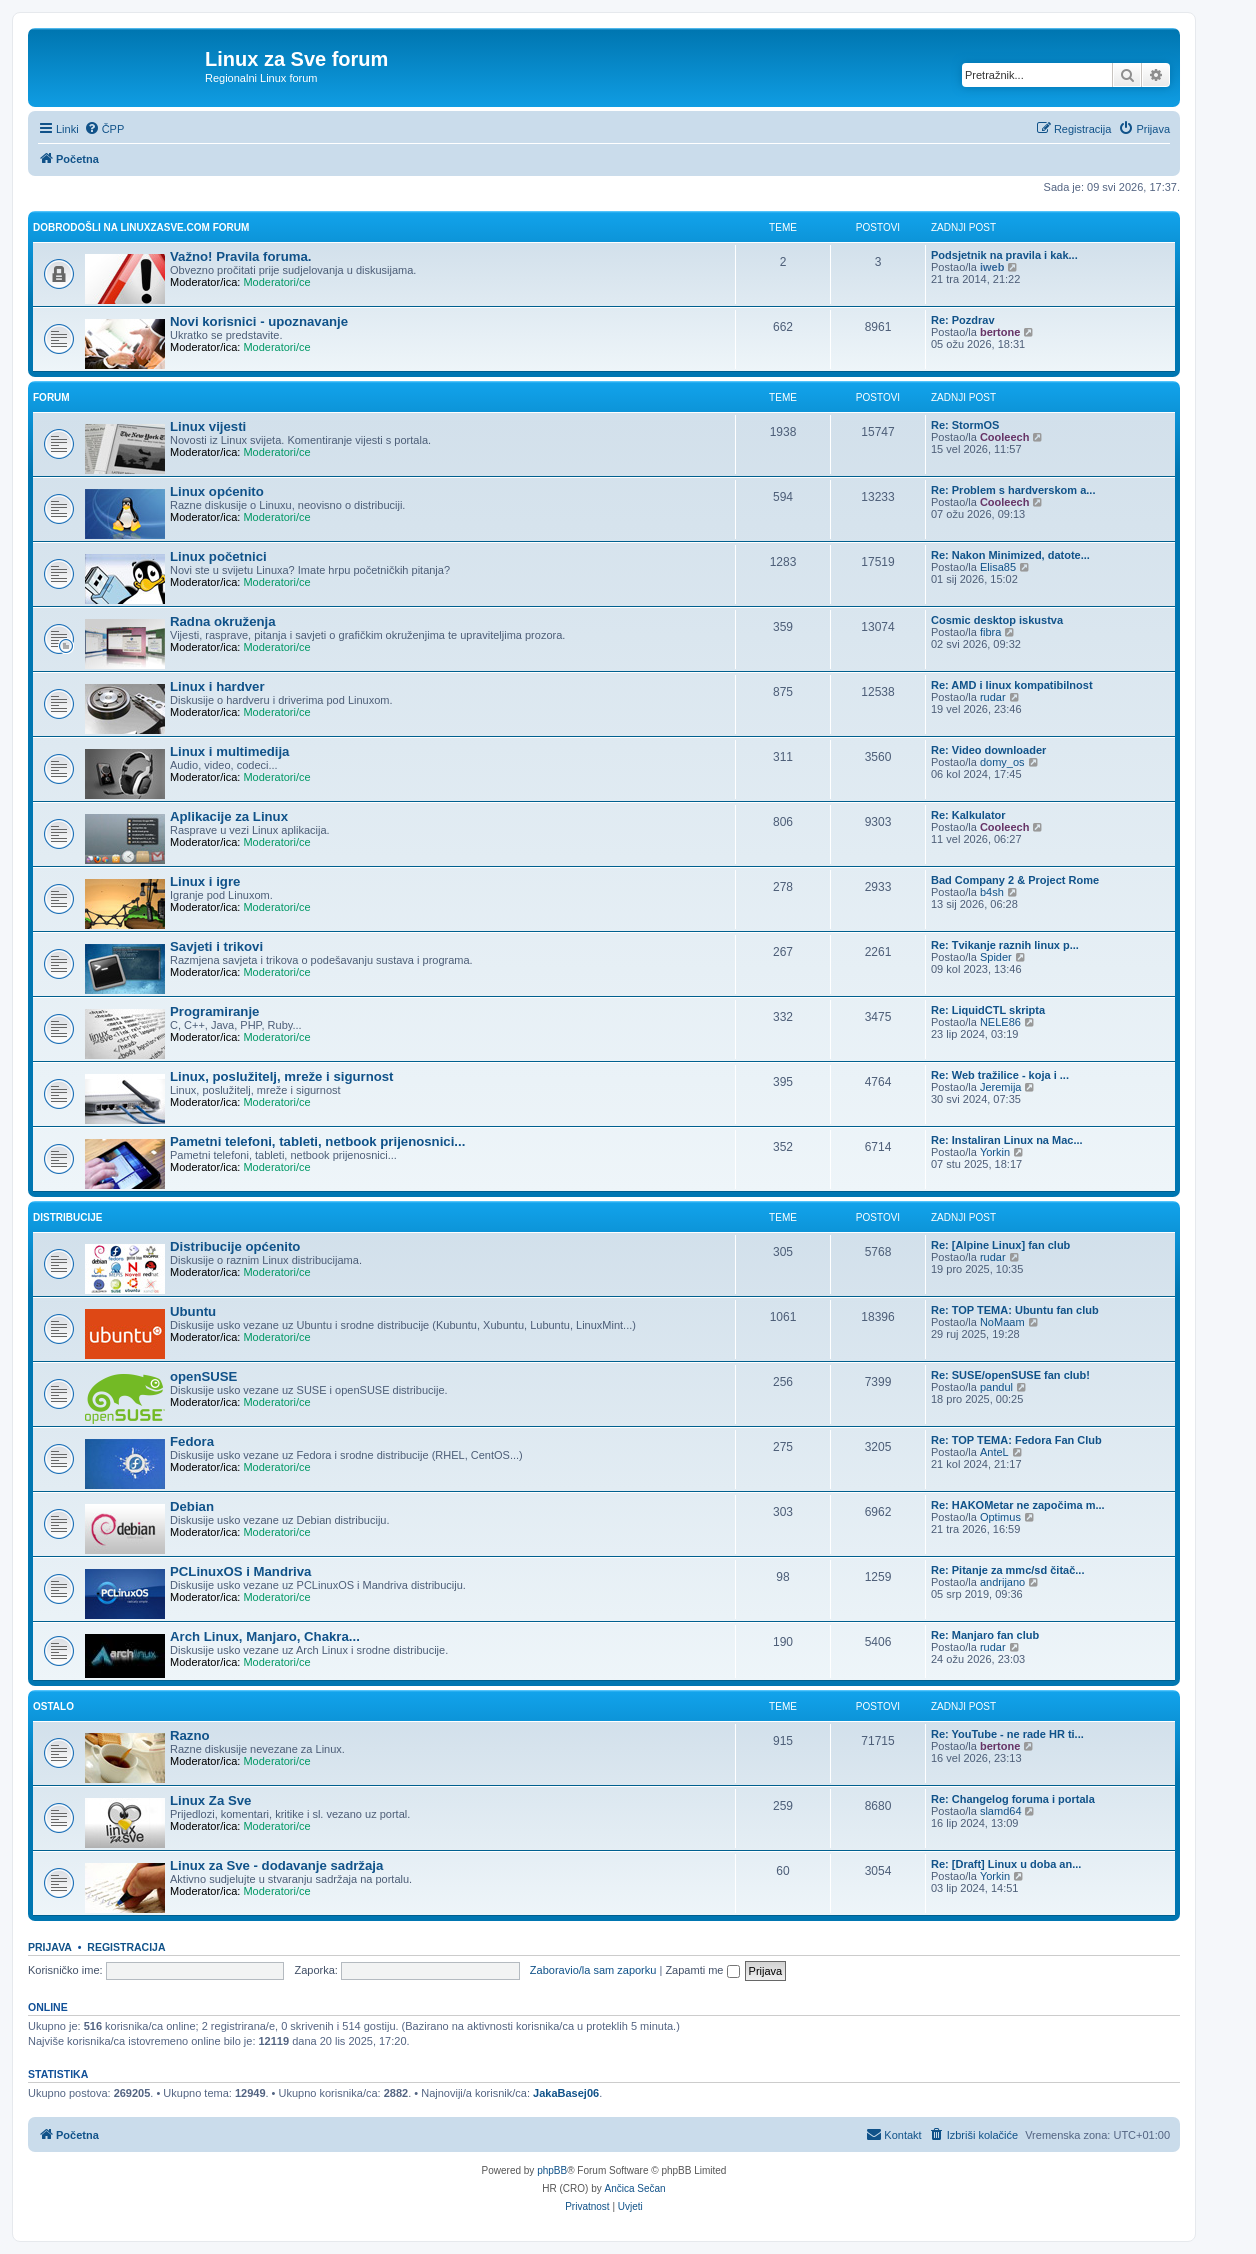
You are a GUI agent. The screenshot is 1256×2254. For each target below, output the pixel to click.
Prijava (50, 1947)
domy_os (1002, 762)
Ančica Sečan (635, 2188)
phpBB (552, 2170)
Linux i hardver (217, 686)
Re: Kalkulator (968, 815)
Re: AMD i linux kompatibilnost (1012, 685)
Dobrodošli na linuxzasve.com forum (141, 227)
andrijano (1002, 1582)
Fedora (192, 1441)
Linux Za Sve (210, 1800)
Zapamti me (702, 1970)
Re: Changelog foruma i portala (1013, 1799)
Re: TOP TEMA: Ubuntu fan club (1015, 1310)
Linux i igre (205, 881)
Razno (190, 1735)
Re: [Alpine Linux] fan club (1000, 1245)
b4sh (992, 892)
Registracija (126, 1947)
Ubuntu (193, 1311)
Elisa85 (998, 567)
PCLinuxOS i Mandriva (240, 1571)
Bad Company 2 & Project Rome (1015, 880)
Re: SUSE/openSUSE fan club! (1010, 1375)
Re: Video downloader (988, 750)
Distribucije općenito (235, 1246)
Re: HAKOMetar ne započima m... (1018, 1505)
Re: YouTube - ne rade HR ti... (1007, 1734)
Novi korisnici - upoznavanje (259, 321)
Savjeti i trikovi (216, 946)
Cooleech (1005, 437)
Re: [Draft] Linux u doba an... (1006, 1864)
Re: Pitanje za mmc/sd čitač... (1007, 1570)
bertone (1000, 332)
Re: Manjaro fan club (985, 1635)
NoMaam (1002, 1322)
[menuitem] (104, 129)
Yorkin (995, 1152)
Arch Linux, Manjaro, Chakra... (265, 1636)
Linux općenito (217, 491)
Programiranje (214, 1011)
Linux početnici (218, 556)
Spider (996, 957)
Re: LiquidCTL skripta (988, 1010)
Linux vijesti (208, 426)
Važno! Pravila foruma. (240, 256)
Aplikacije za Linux (229, 816)
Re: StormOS (965, 425)
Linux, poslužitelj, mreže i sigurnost (282, 1076)
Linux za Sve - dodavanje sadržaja (276, 1865)
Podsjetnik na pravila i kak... (1004, 255)
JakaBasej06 (566, 2093)
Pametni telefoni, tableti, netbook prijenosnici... (317, 1141)
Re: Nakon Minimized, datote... (1010, 555)
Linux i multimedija (229, 751)
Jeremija (1001, 1087)
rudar (993, 697)
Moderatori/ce (276, 282)
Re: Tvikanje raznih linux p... (1005, 945)
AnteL (994, 1452)
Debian (192, 1506)
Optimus (1000, 1517)
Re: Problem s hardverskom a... (1013, 490)
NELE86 (1000, 1022)
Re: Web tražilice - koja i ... (1000, 1075)
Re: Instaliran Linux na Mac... (1007, 1140)
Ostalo (53, 1706)
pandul (996, 1387)
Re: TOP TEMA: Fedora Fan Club (1016, 1440)
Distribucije (67, 1217)
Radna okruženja (223, 621)
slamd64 (1001, 1811)
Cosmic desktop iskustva (997, 620)
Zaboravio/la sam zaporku (593, 1970)
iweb (992, 267)
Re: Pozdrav (963, 320)
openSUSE (203, 1376)
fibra (990, 632)
